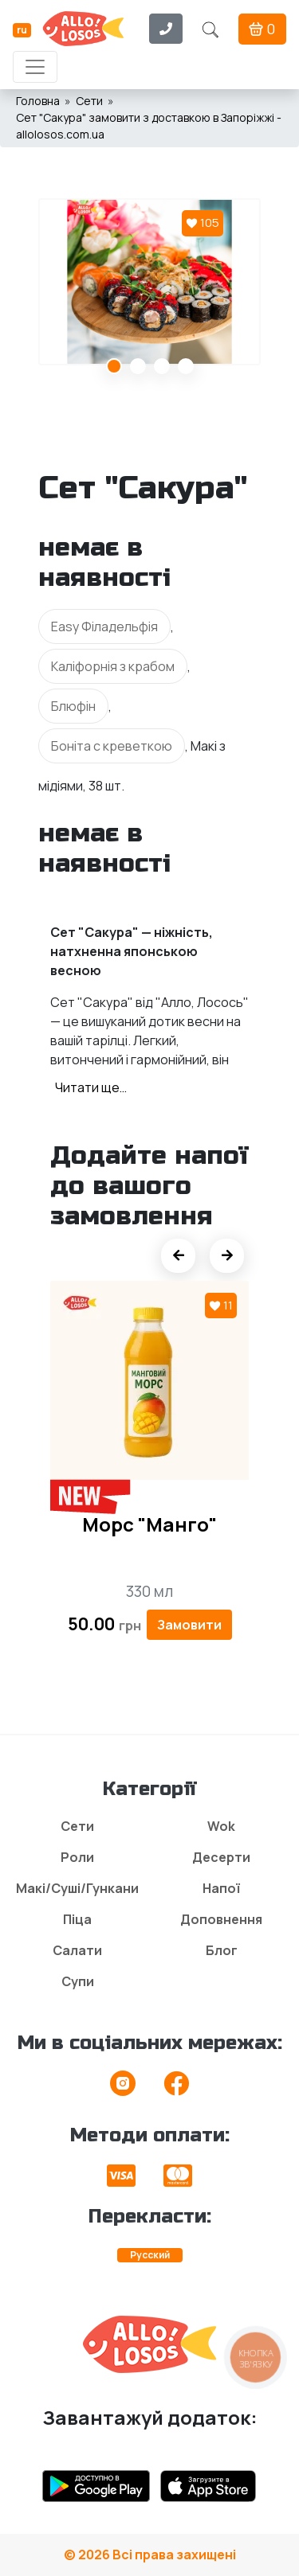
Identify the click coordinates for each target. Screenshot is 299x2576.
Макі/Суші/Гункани (77, 1888)
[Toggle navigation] (35, 67)
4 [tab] (186, 366)
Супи (77, 1981)
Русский (150, 2255)
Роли (77, 1857)
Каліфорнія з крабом (113, 666)
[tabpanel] (149, 281)
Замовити (189, 1624)
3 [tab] (162, 366)
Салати (77, 1950)
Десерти (221, 1857)
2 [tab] (138, 366)
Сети (77, 1826)
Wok (221, 1826)
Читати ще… (91, 1087)
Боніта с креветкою (111, 746)
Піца (77, 1919)
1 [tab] (114, 366)
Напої (221, 1888)
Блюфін (73, 706)
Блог (222, 1950)
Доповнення (221, 1919)
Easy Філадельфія (104, 626)
